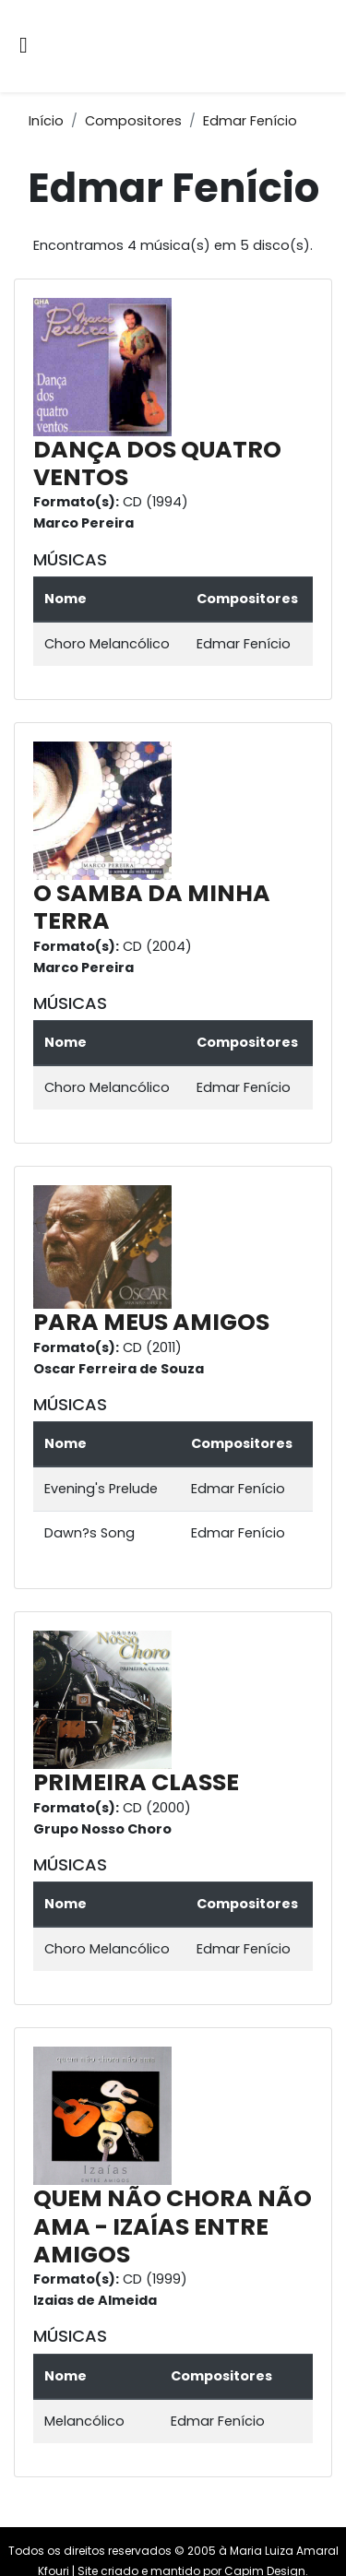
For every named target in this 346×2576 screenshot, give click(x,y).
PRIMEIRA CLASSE (136, 1782)
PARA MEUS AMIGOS (151, 1322)
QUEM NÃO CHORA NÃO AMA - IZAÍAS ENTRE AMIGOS (172, 2226)
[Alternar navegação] (23, 46)
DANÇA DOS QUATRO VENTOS (157, 463)
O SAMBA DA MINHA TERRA (151, 907)
